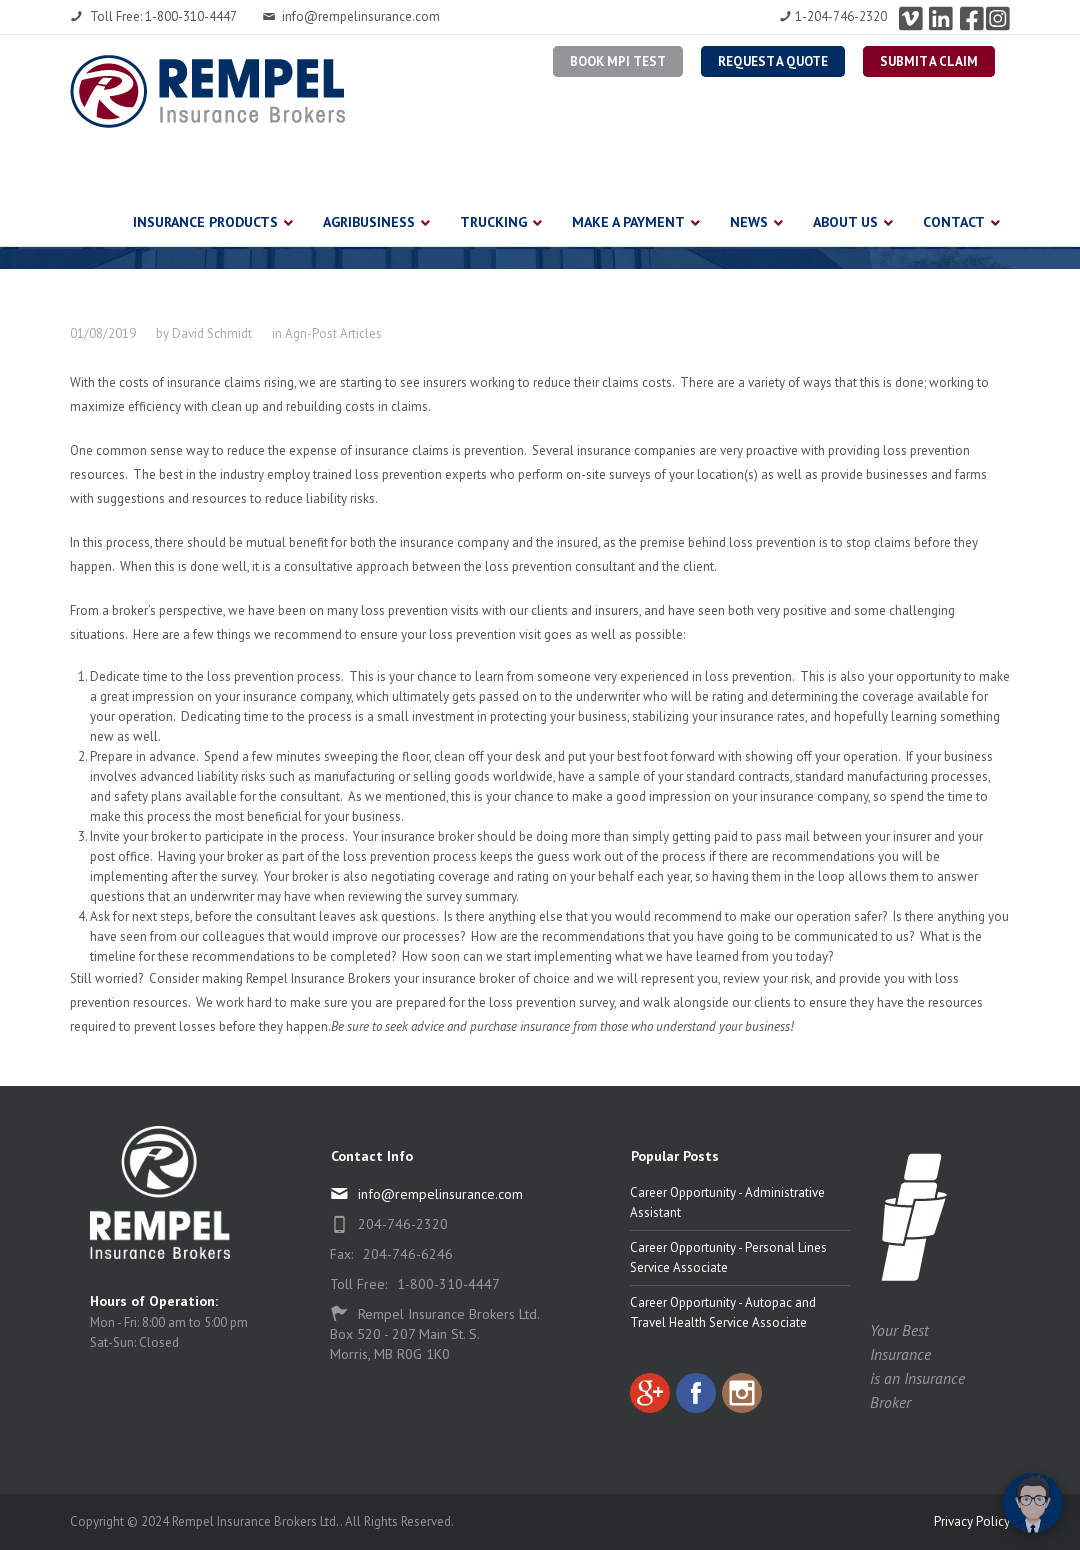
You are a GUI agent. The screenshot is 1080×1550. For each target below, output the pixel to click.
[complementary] (935, 1440)
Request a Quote (773, 61)
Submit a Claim (929, 61)
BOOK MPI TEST (618, 61)
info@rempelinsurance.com (351, 16)
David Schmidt (212, 333)
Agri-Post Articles (333, 333)
